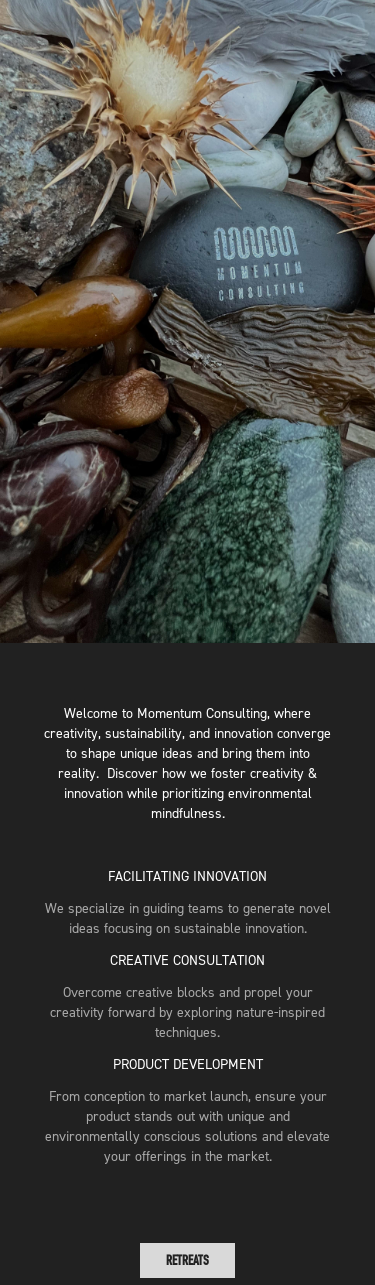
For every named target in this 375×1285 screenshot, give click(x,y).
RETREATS (187, 1260)
